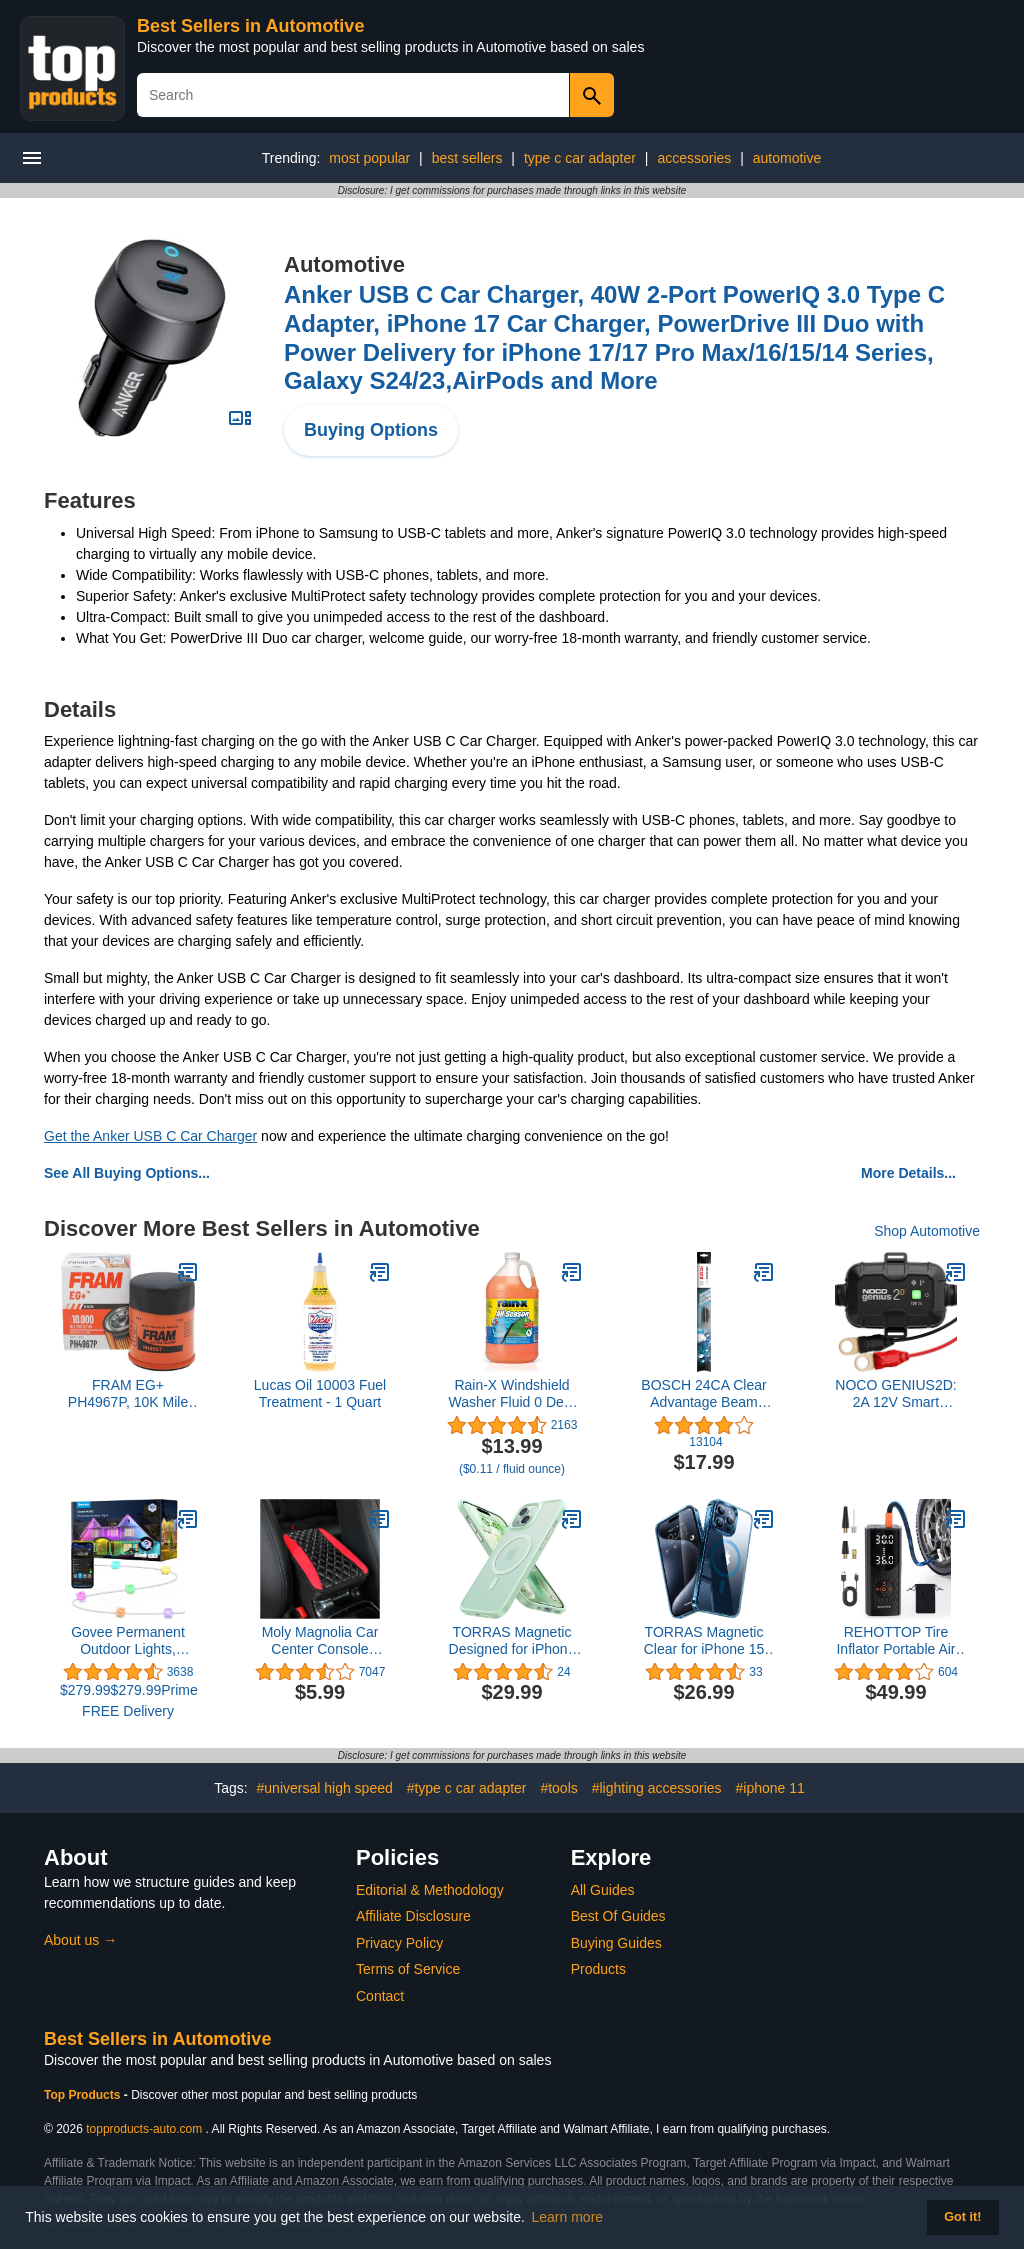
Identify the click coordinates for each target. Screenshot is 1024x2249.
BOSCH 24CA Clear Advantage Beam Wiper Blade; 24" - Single (703, 1394)
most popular (369, 158)
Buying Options (371, 430)
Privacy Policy (399, 1943)
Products (598, 1969)
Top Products (84, 2095)
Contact (380, 1996)
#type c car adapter (467, 1788)
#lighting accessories (657, 1788)
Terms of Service (408, 1969)
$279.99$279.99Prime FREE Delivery (128, 1700)
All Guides (603, 1890)
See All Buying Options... (127, 1173)
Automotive (344, 264)
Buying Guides (616, 1943)
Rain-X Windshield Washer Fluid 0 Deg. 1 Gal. (511, 1394)
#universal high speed (325, 1788)
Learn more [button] (568, 2217)
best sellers (467, 158)
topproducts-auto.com (144, 2129)
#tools (558, 1788)
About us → (80, 1940)
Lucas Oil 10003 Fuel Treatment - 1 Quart (320, 1393)
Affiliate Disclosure (413, 1916)
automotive (787, 158)
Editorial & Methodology (430, 1890)
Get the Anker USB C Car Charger (150, 1136)
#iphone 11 (770, 1788)
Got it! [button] (962, 2217)
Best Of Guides (618, 1916)
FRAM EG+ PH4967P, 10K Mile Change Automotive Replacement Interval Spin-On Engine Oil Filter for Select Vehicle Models (128, 1394)
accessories (694, 158)
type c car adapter (580, 158)
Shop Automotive (927, 1231)
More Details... (908, 1173)
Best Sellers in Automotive (250, 26)
